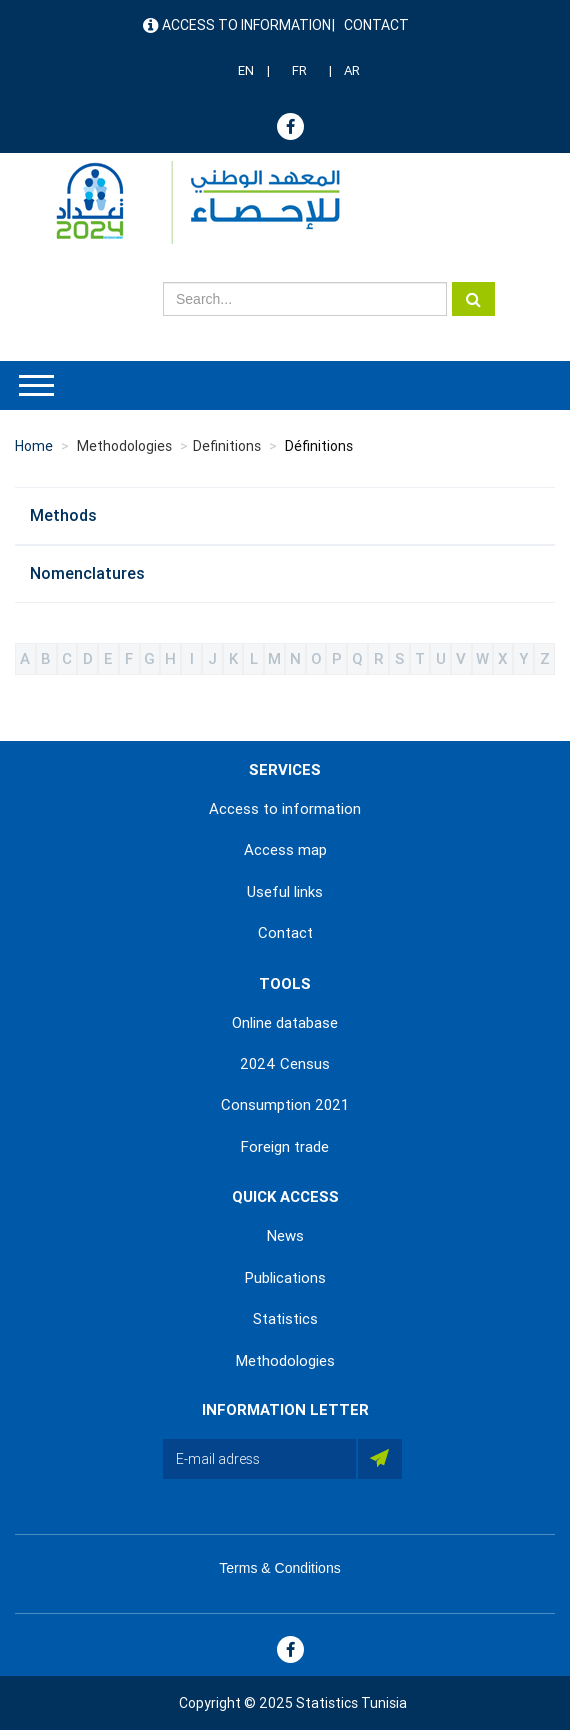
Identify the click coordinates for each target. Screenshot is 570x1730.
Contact (376, 25)
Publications (285, 1278)
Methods (63, 515)
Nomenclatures (87, 573)
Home (34, 446)
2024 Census (285, 1064)
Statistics (285, 1319)
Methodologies (285, 1361)
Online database (285, 1023)
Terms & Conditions (279, 1568)
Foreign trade (285, 1147)
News (285, 1236)
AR (352, 70)
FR (299, 70)
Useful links (285, 892)
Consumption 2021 (285, 1105)
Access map (285, 850)
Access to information (246, 25)
